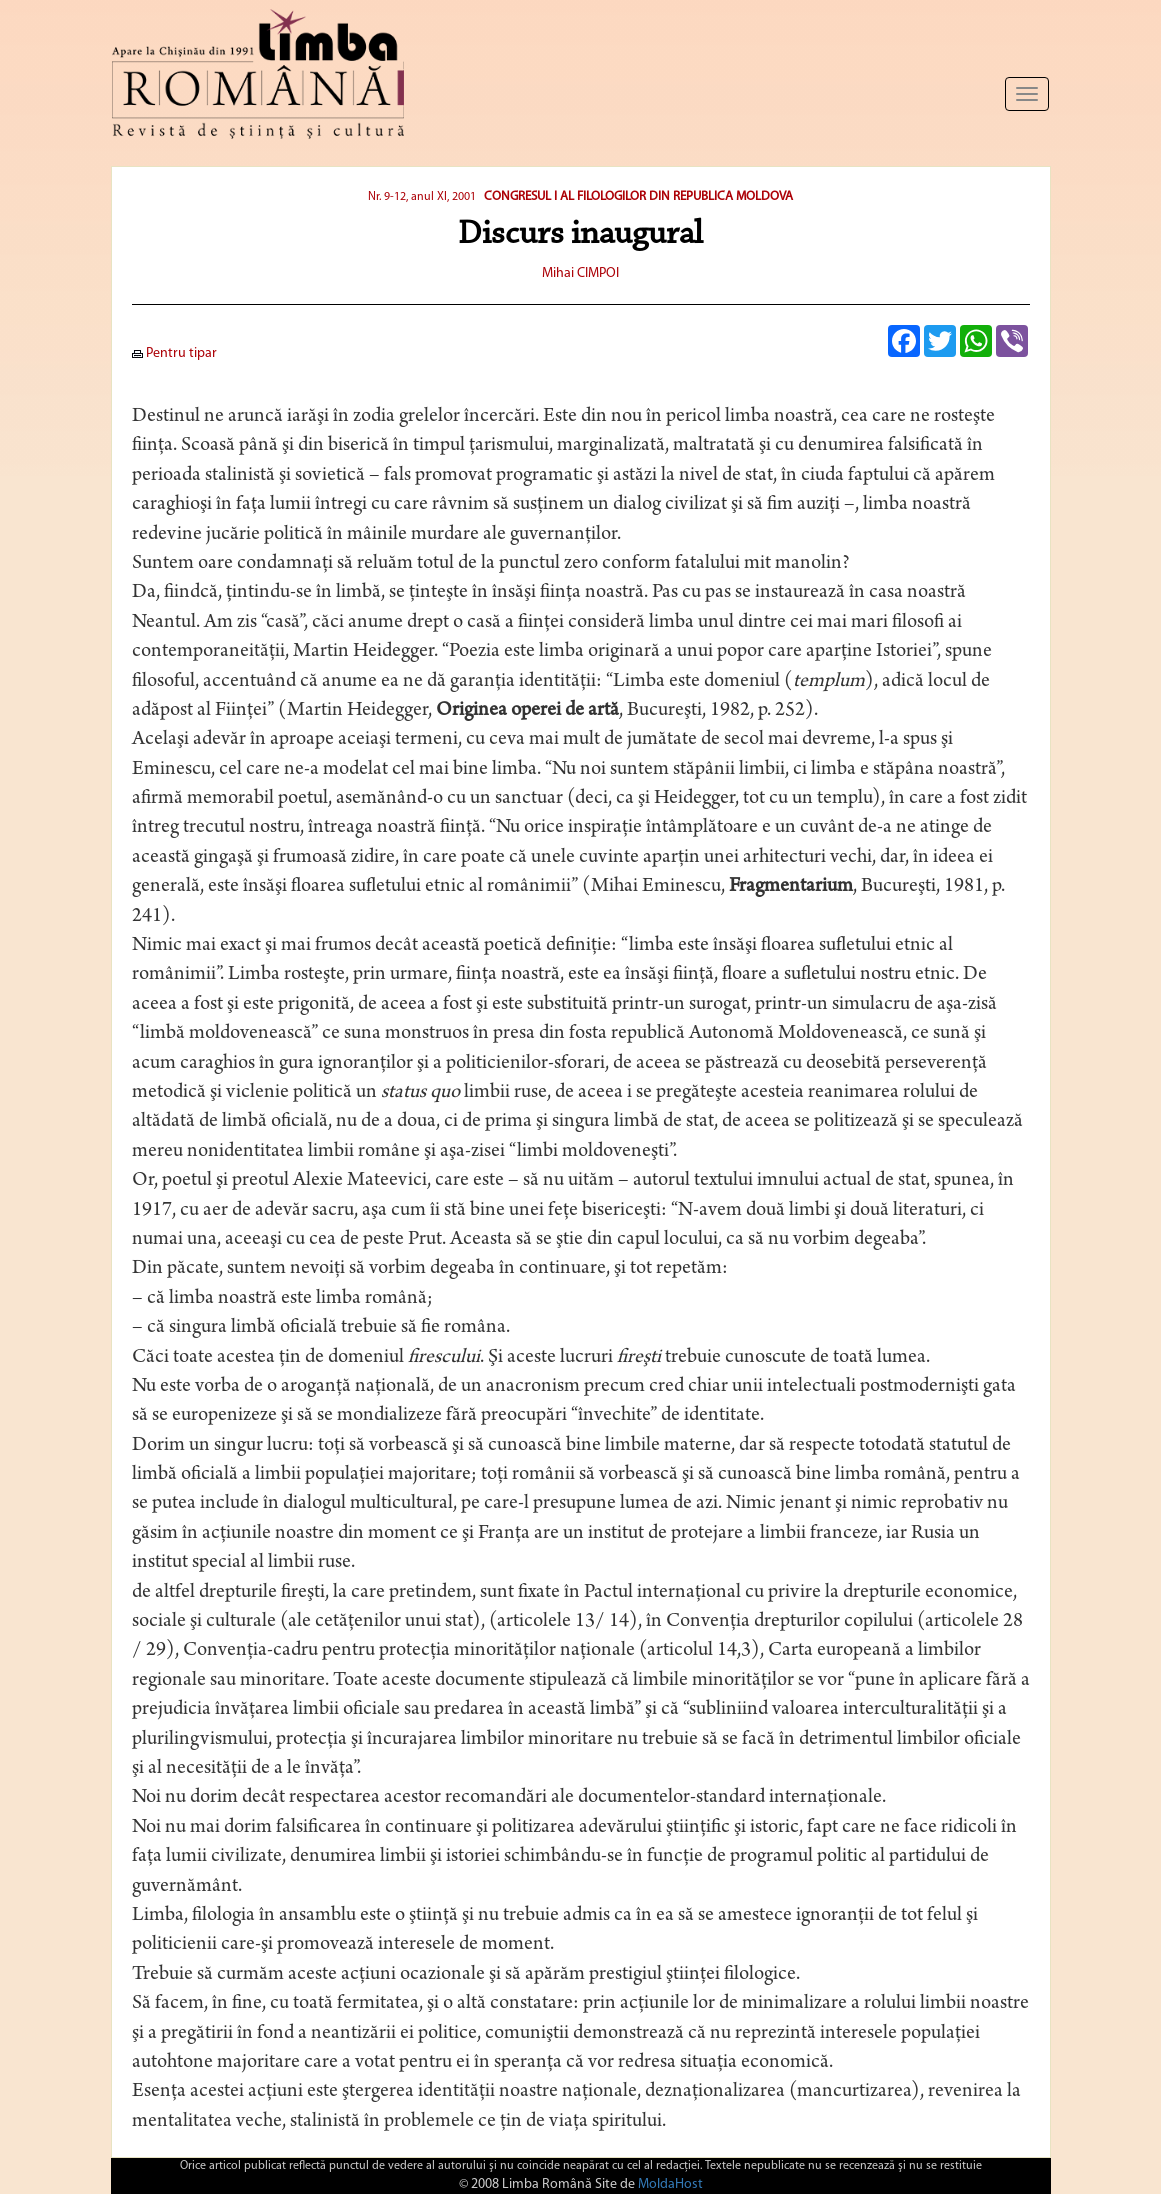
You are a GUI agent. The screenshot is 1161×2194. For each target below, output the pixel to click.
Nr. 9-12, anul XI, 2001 (422, 197)
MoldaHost (670, 2184)
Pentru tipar (174, 353)
